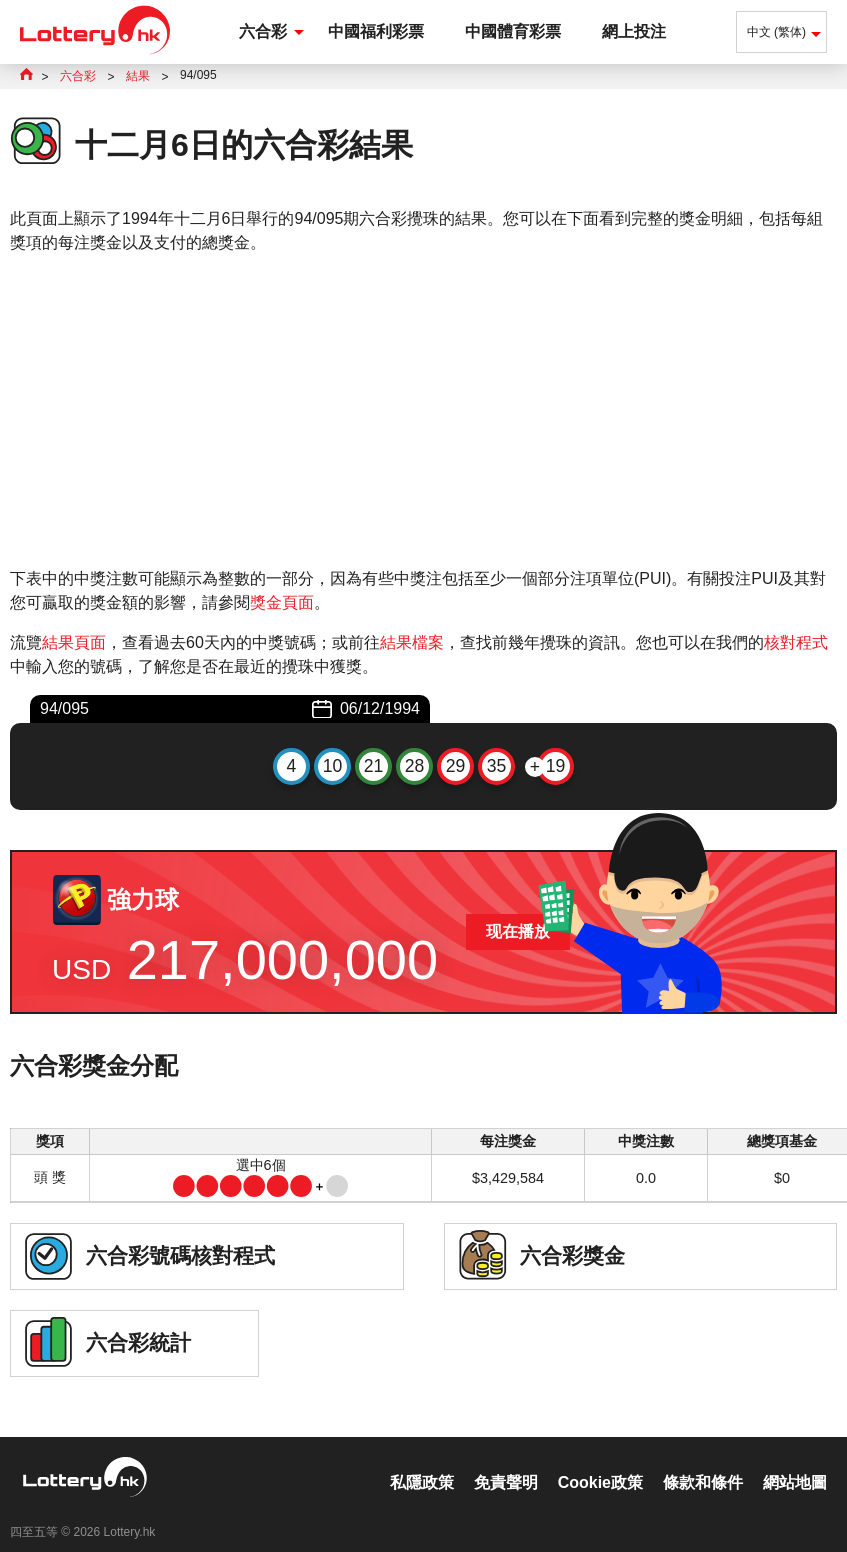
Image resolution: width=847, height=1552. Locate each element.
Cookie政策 (600, 1461)
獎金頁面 (282, 602)
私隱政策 (422, 1461)
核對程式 (796, 642)
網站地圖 (795, 1461)
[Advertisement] (423, 411)
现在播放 (518, 931)
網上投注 (634, 31)
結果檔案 (412, 642)
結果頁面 (74, 642)
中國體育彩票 (513, 31)
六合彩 (263, 31)
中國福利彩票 (376, 31)
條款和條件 (703, 1461)
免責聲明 (506, 1461)
